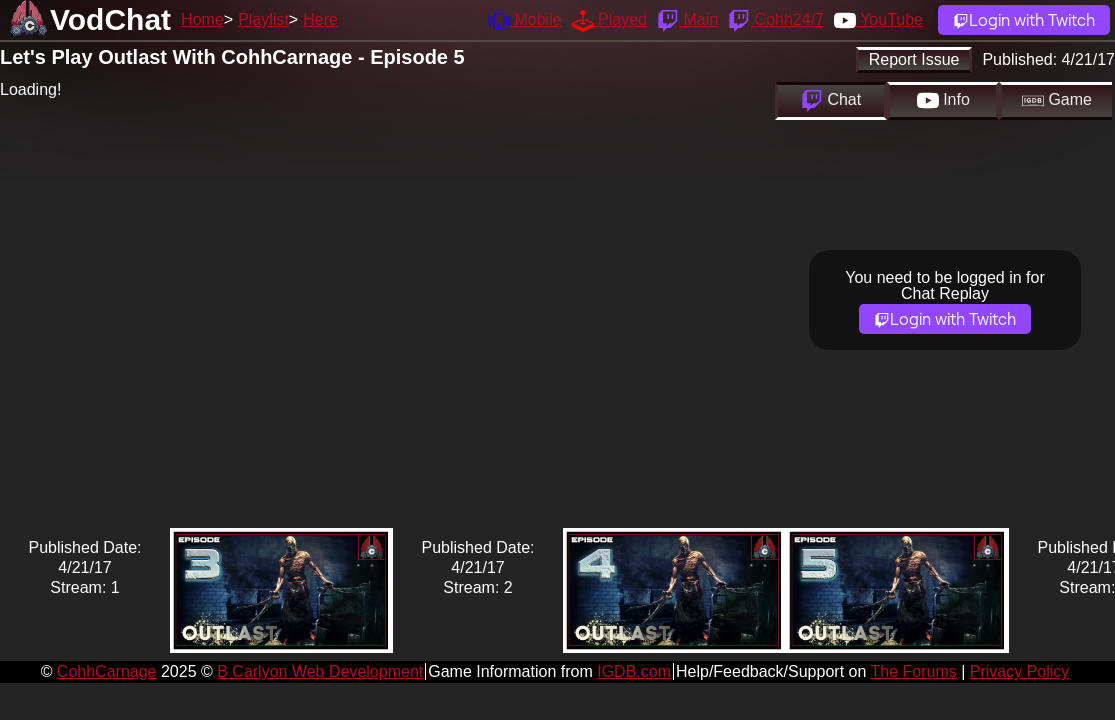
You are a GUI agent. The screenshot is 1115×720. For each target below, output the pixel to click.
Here (320, 19)
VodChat (110, 19)
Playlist (263, 19)
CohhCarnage (107, 671)
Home (202, 19)
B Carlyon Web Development (320, 671)
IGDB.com (634, 671)
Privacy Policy (1020, 671)
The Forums (913, 671)
